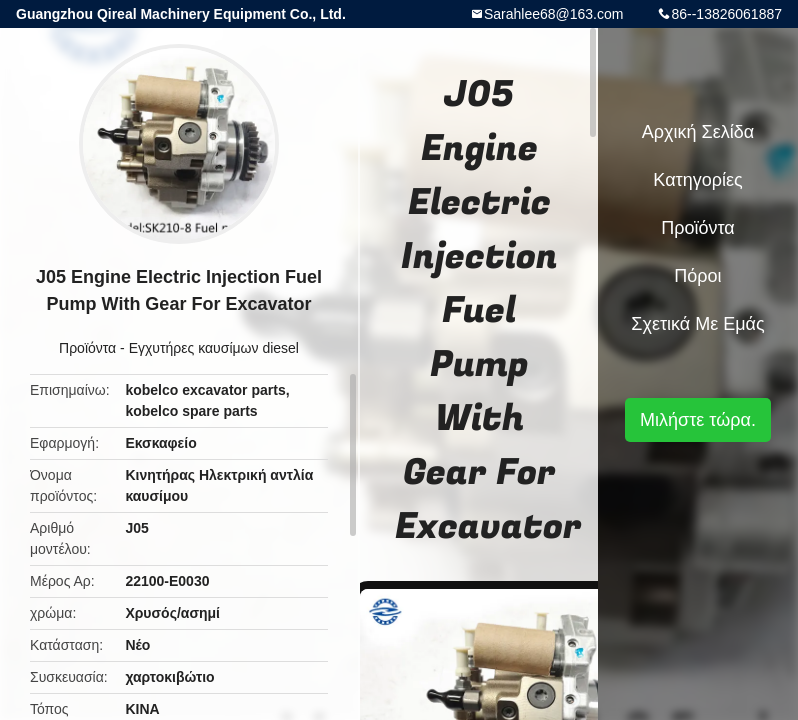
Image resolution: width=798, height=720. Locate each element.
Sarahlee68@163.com (554, 14)
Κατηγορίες (697, 180)
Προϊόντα (87, 348)
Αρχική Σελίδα (698, 132)
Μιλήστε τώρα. (698, 420)
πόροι (697, 276)
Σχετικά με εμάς (697, 324)
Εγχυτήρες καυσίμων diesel (214, 348)
